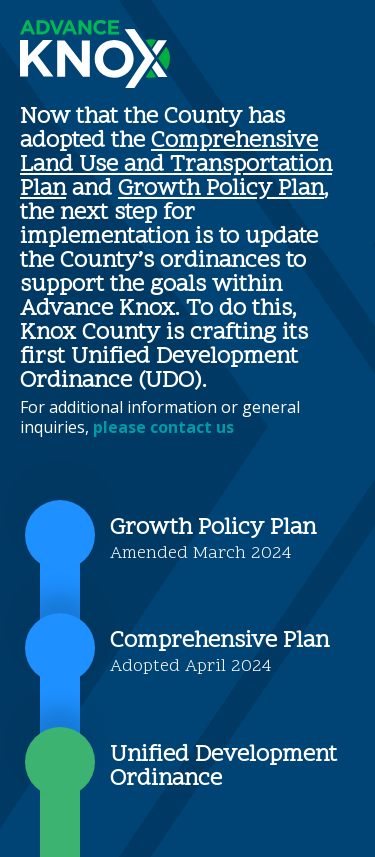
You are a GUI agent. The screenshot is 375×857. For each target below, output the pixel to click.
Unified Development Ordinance (223, 768)
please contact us (163, 427)
